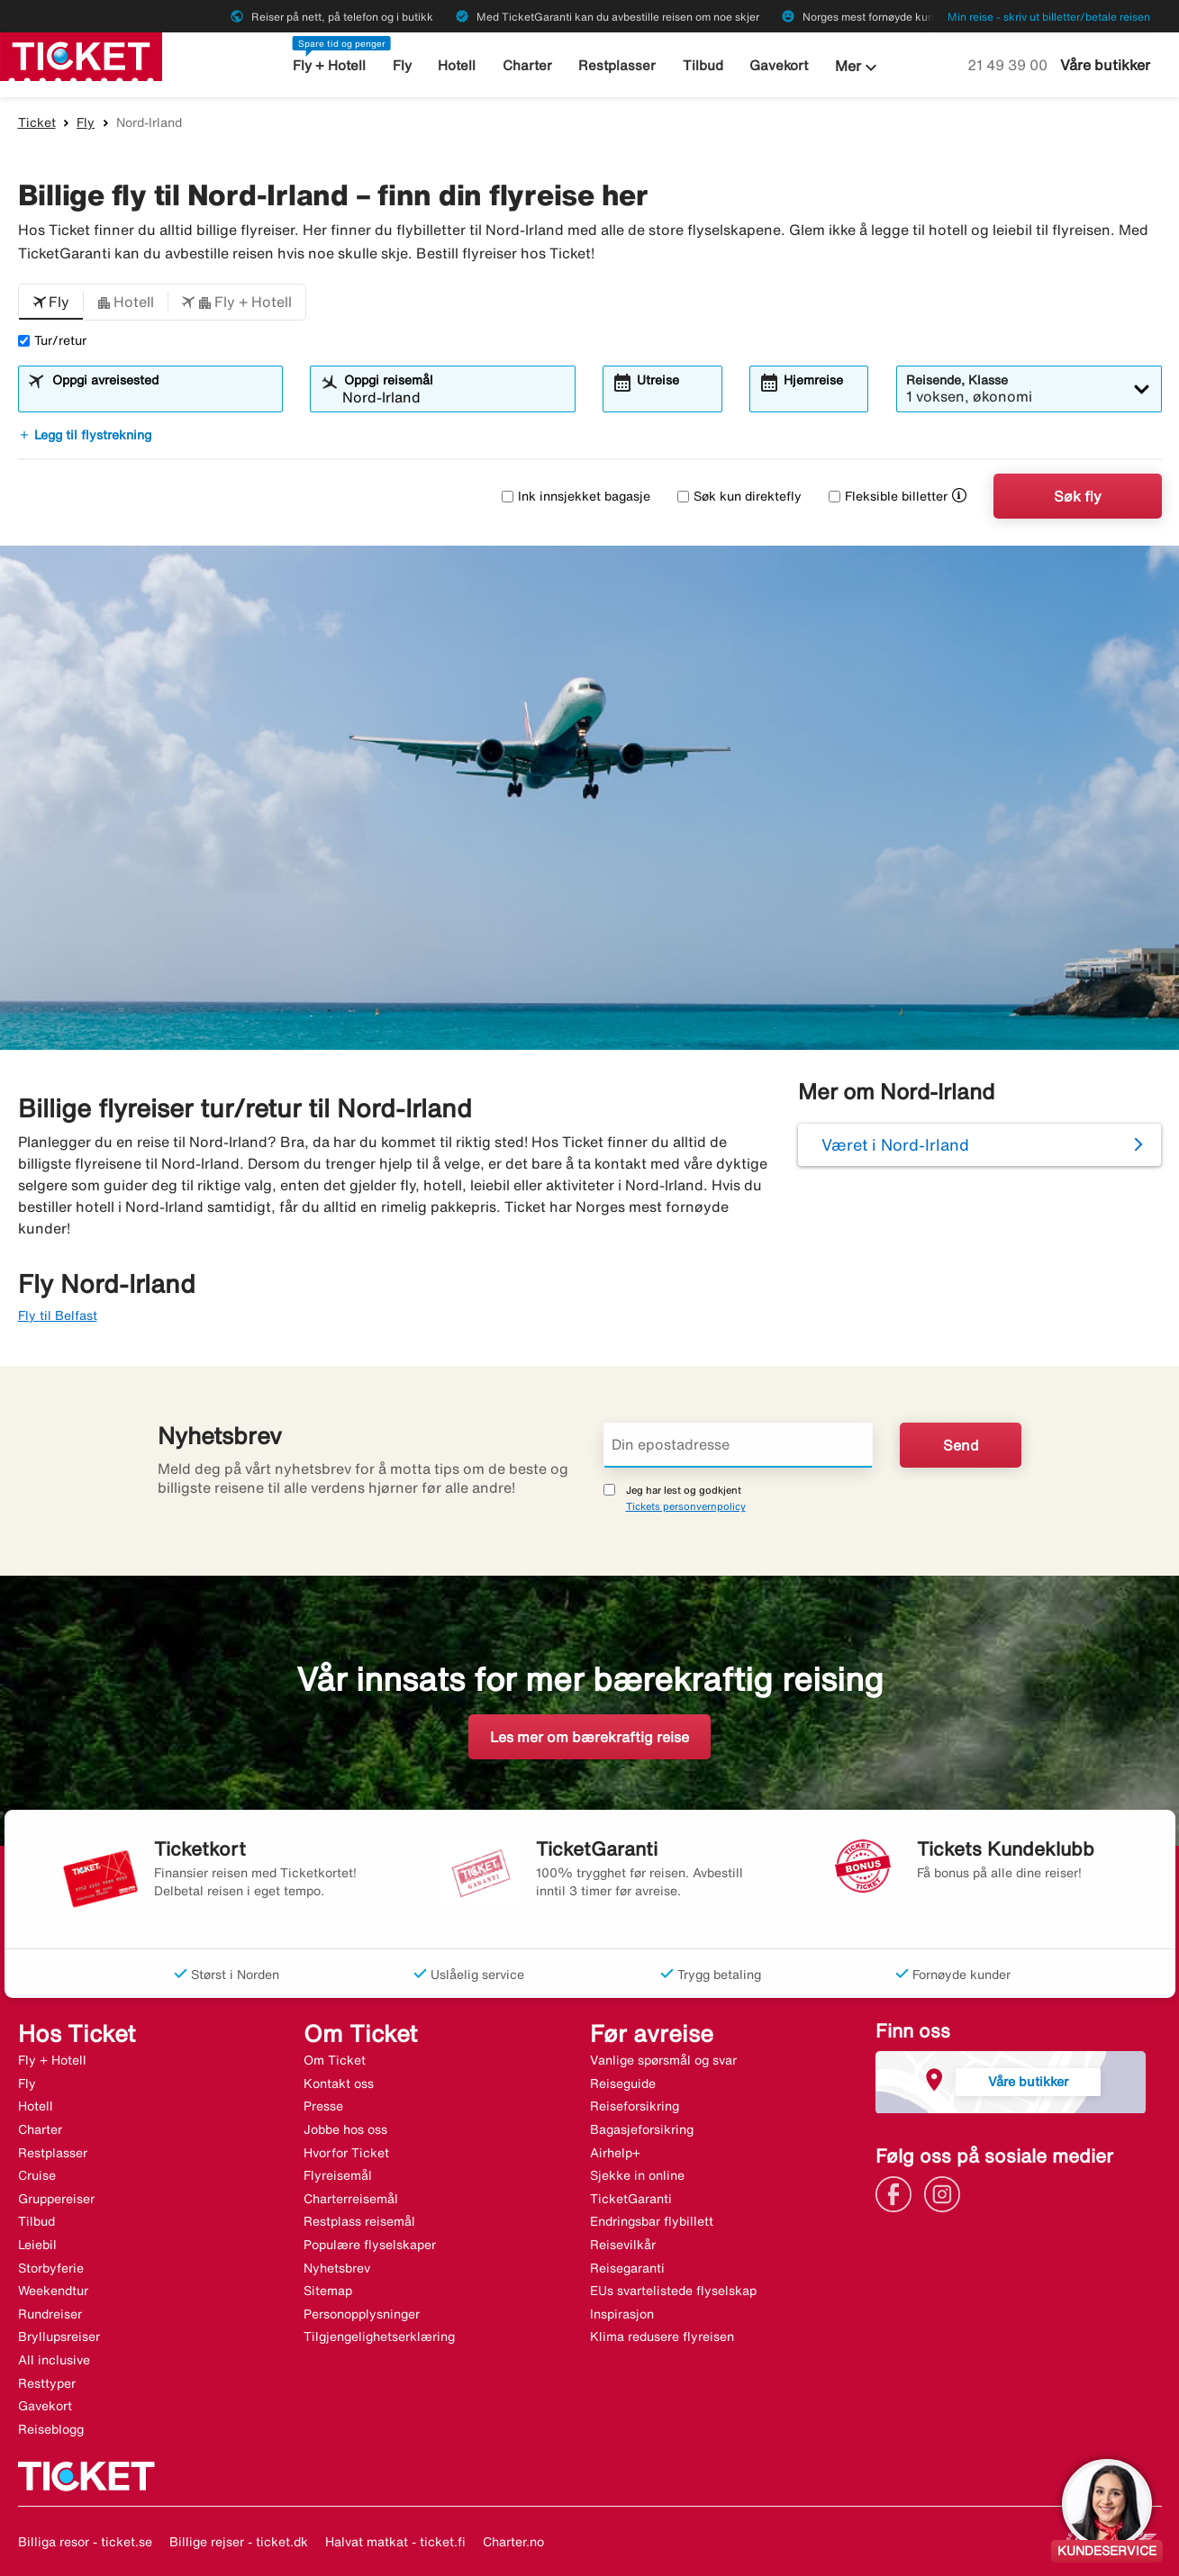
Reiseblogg (51, 2429)
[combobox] (161, 397)
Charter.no (513, 2541)
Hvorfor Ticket (346, 2153)
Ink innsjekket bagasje (576, 496)
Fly (402, 65)
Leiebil (37, 2244)
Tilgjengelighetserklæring (379, 2336)
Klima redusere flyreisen (662, 2336)
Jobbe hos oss (345, 2129)
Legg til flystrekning (84, 435)
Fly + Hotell (329, 65)
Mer (858, 67)
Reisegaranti (627, 2268)
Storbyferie (51, 2268)
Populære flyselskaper (370, 2244)
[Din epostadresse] (738, 1445)
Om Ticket (335, 2060)
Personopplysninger (362, 2314)
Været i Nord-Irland (895, 1144)
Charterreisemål (351, 2198)
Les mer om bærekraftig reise (589, 1737)
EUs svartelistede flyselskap (673, 2290)
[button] (51, 303)
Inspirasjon (622, 2314)
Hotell (457, 65)
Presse (323, 2106)
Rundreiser (50, 2314)
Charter (527, 65)
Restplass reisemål (359, 2221)
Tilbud (703, 65)
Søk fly (1078, 496)
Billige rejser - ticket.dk (238, 2541)
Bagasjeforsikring (642, 2129)
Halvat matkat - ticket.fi (395, 2541)
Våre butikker (1105, 65)
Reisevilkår (623, 2244)
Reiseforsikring (634, 2106)
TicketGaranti (631, 2198)
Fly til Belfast (57, 1315)
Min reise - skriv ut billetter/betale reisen (1049, 17)
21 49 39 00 (1009, 65)
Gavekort (778, 65)
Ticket (37, 122)
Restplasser (617, 65)
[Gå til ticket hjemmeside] (81, 55)
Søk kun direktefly (739, 496)
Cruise (37, 2175)
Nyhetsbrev (337, 2268)
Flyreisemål (338, 2175)
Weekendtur (53, 2290)
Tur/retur (52, 340)
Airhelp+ (615, 2153)
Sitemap (328, 2290)
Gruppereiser (56, 2198)
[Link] (898, 2192)
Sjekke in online (637, 2175)
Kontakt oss (339, 2083)
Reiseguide (623, 2083)
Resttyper (47, 2383)
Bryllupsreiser (59, 2336)
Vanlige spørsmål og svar (663, 2060)
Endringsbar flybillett (651, 2221)
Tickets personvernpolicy (686, 1506)
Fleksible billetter (888, 496)
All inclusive (54, 2360)
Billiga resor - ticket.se (85, 2541)
